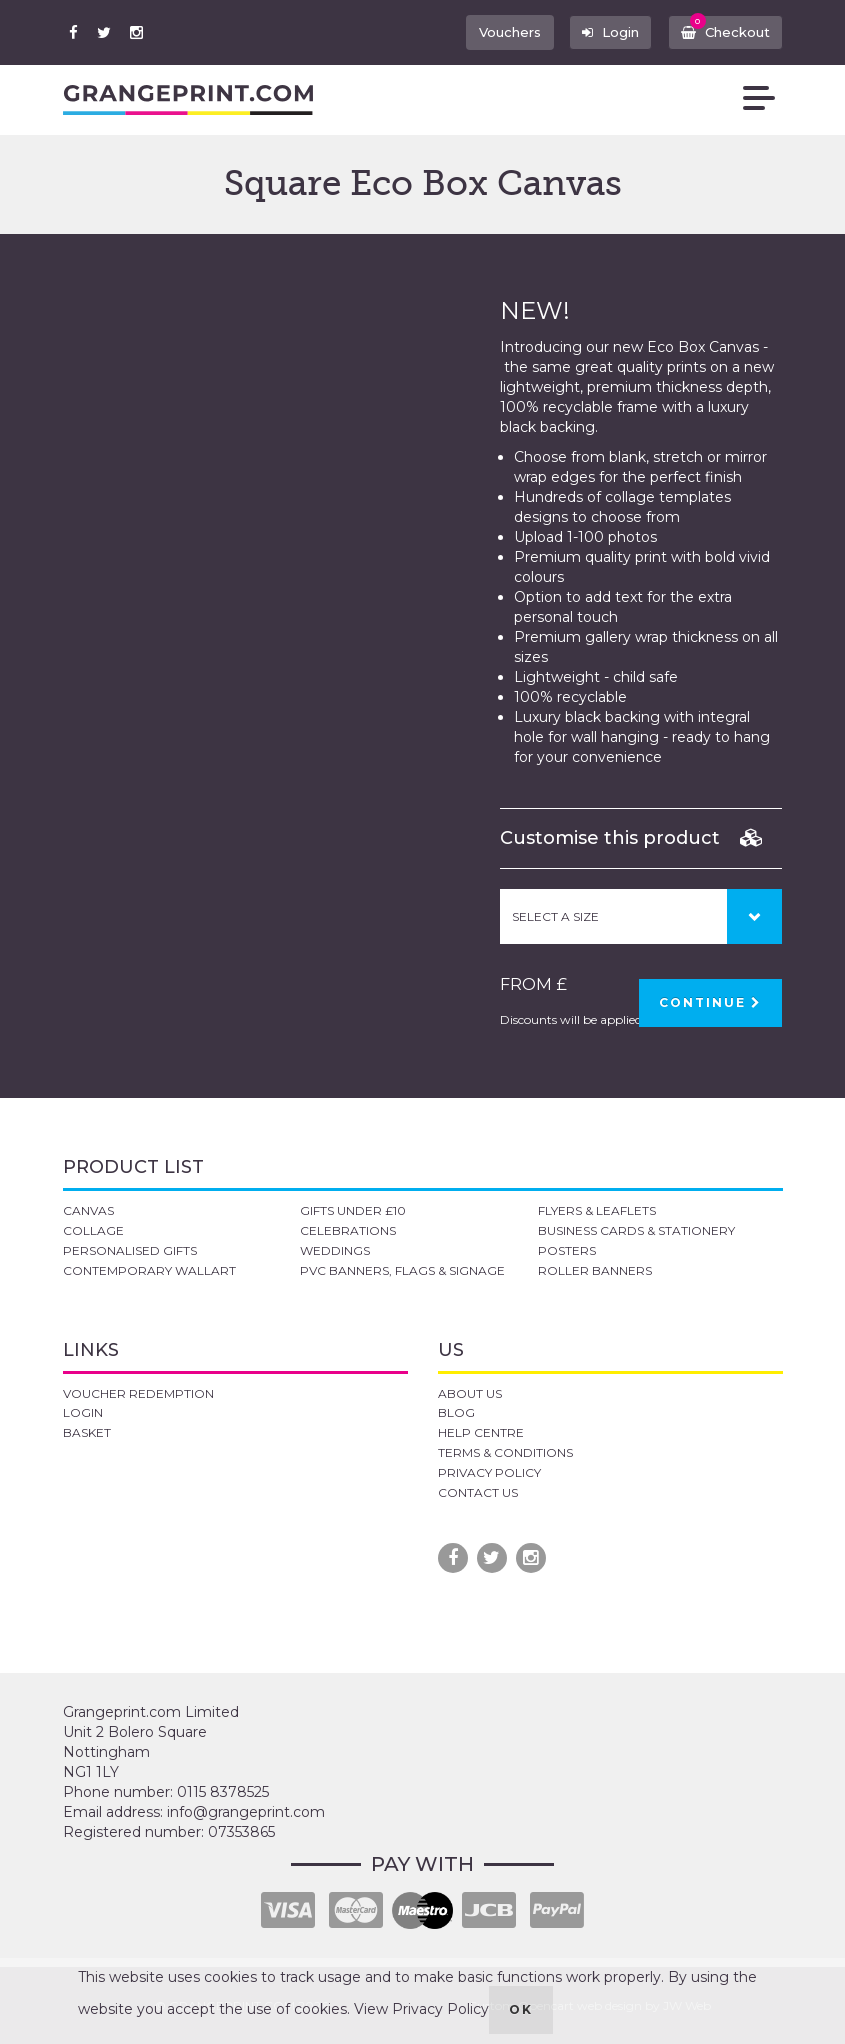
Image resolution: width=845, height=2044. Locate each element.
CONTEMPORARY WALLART (149, 1270)
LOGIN (83, 1412)
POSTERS (567, 1250)
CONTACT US (478, 1492)
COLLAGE (93, 1230)
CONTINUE (710, 1002)
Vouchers (498, 32)
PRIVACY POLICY (489, 1472)
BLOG (456, 1412)
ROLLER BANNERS (595, 1270)
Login (602, 32)
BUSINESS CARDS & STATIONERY (636, 1230)
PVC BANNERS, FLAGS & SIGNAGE (402, 1270)
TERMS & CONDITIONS (505, 1452)
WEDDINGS (335, 1250)
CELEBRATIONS (348, 1230)
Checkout (722, 28)
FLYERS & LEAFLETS (597, 1210)
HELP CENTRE (481, 1432)
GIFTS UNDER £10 (353, 1210)
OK (521, 2009)
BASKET (87, 1432)
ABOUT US (470, 1393)
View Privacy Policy (421, 2009)
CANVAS (88, 1210)
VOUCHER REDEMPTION (138, 1393)
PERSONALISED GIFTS (130, 1250)
